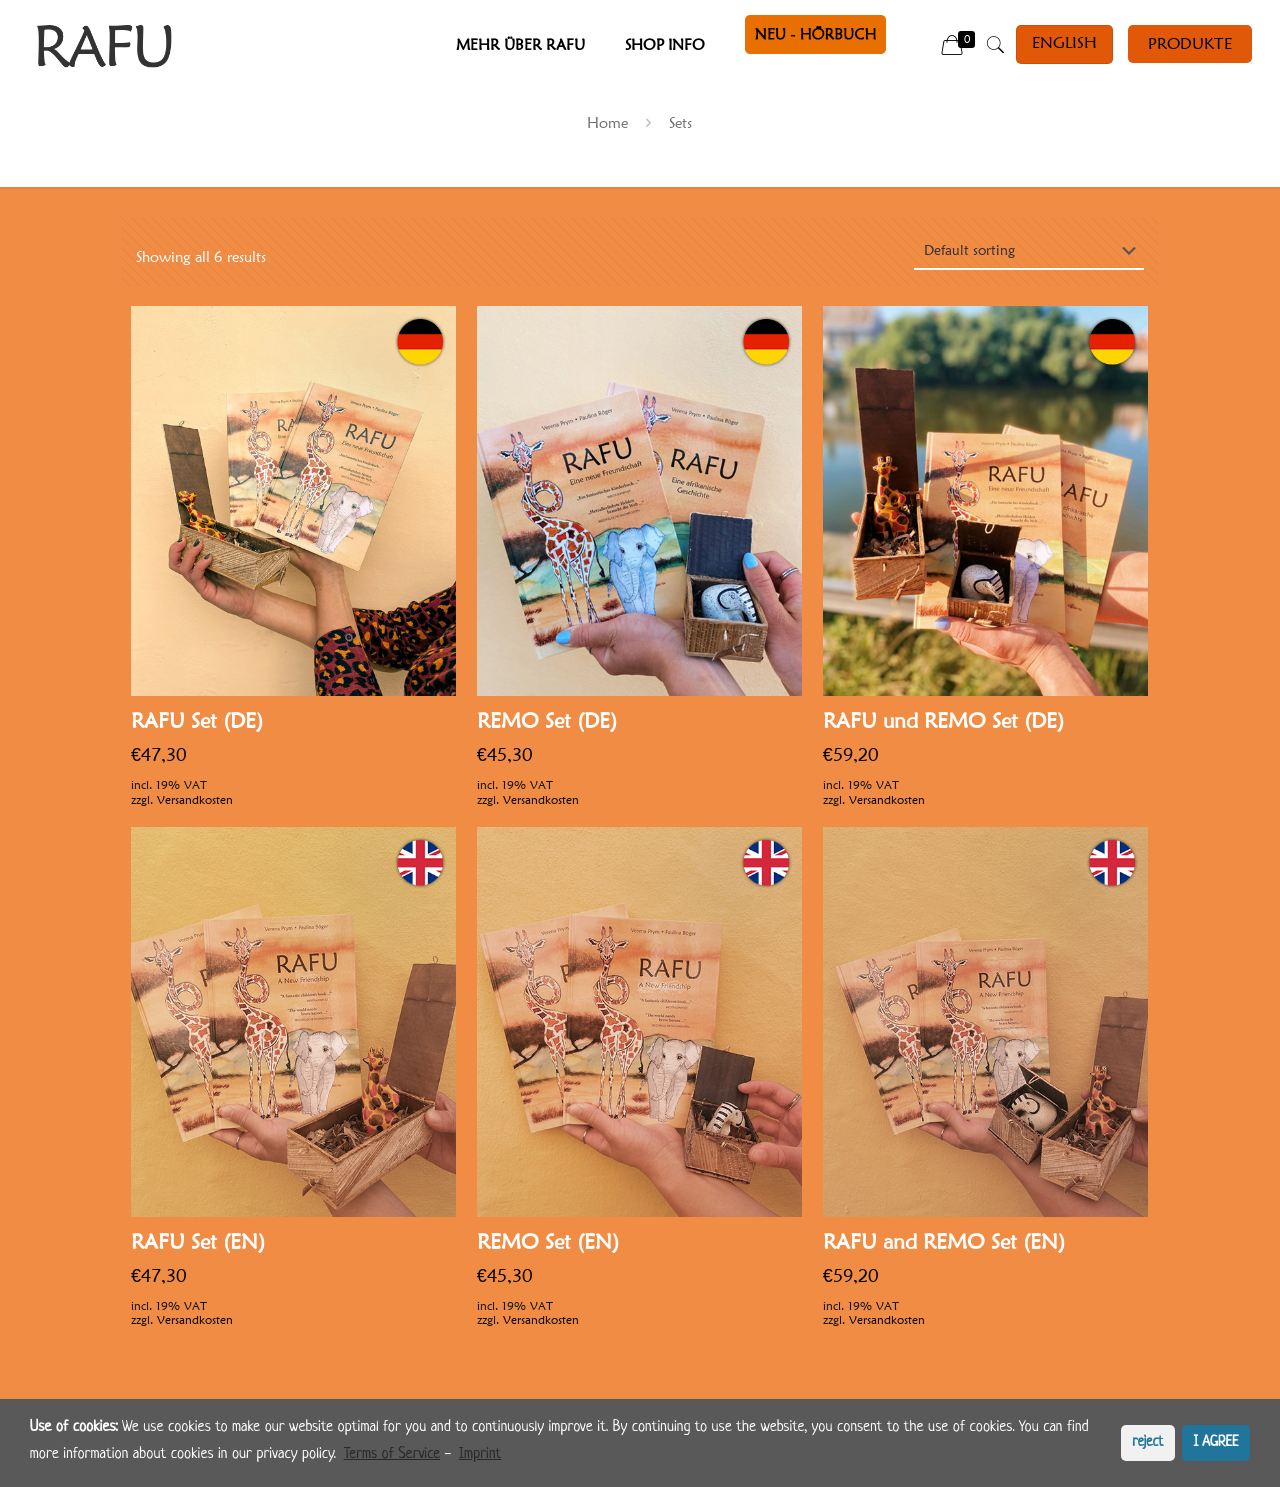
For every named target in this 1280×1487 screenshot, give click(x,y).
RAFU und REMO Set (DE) (943, 720)
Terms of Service (392, 1454)
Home (607, 123)
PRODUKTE (1190, 43)
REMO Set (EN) (548, 1241)
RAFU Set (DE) (197, 720)
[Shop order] (1029, 251)
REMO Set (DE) (547, 720)
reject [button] (1147, 1442)
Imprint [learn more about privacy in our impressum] (480, 1454)
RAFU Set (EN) (198, 1241)
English (1064, 42)
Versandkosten (195, 799)
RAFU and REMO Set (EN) (944, 1241)
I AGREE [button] (1216, 1442)
